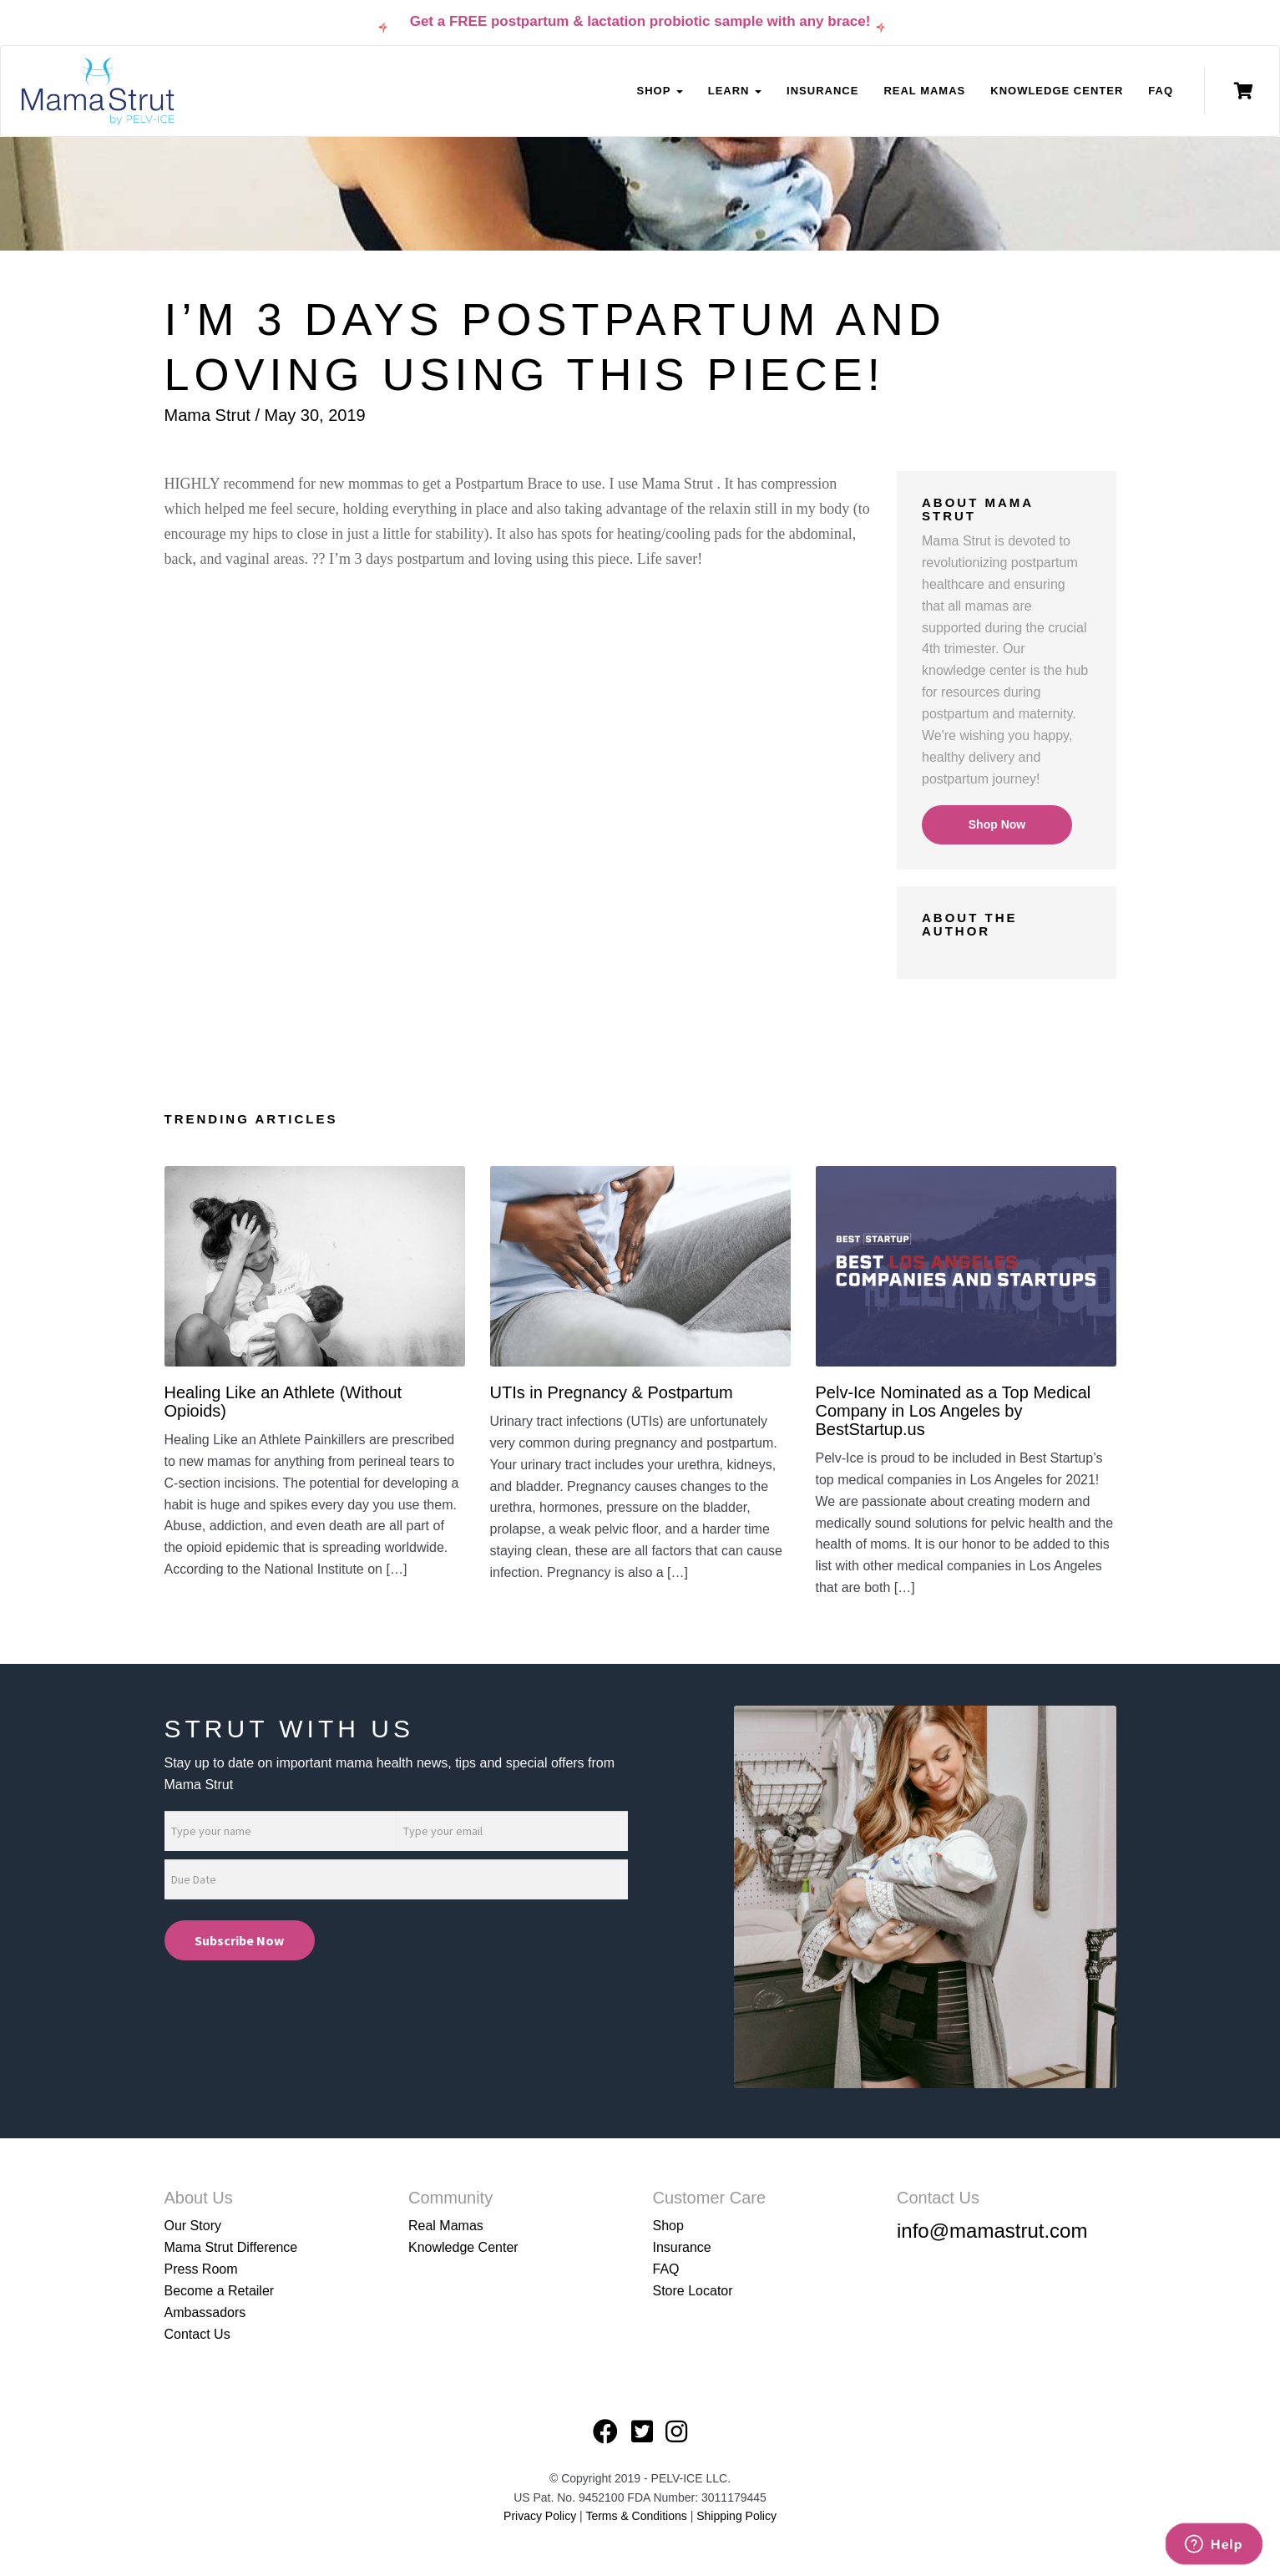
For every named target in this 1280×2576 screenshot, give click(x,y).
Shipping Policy (736, 2516)
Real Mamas (924, 90)
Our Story (192, 2226)
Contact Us (197, 2334)
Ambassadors (205, 2312)
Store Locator (693, 2291)
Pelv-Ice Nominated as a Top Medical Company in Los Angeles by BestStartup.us (953, 1410)
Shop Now (997, 824)
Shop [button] (659, 90)
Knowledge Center (1056, 90)
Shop (668, 2226)
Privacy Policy (539, 2516)
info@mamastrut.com (992, 2230)
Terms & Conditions (637, 2516)
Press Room (201, 2269)
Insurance (822, 90)
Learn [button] (734, 90)
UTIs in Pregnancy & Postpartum (611, 1392)
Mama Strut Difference (231, 2247)
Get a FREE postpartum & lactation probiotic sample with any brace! (640, 21)
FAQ (1160, 90)
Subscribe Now (239, 1940)
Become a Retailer (219, 2291)
